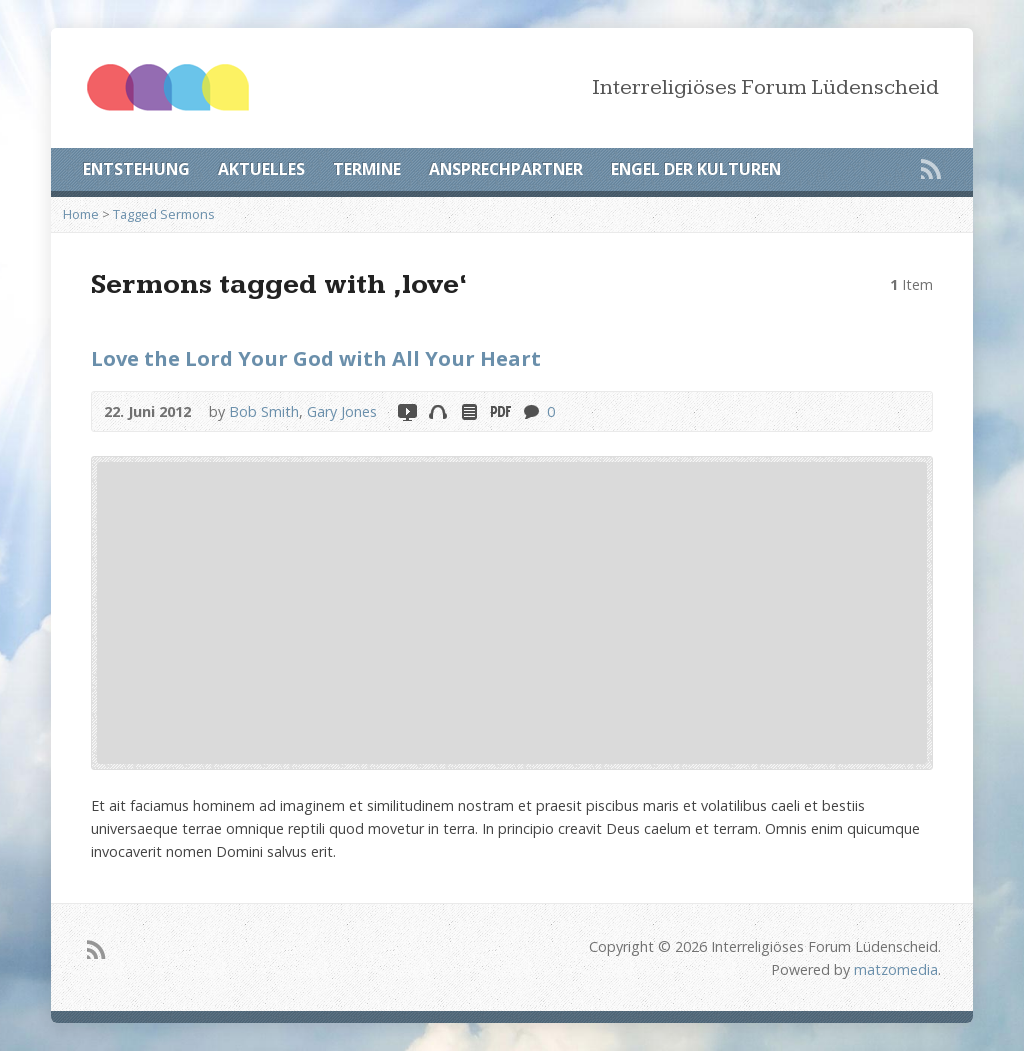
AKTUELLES (261, 169)
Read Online (468, 411)
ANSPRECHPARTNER (506, 169)
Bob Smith (264, 411)
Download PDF (499, 411)
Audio (437, 411)
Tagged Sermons (164, 214)
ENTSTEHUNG (136, 169)
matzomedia (896, 969)
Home (81, 214)
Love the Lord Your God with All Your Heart (316, 358)
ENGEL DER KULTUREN (696, 169)
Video (406, 411)
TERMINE (367, 169)
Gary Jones (342, 411)
